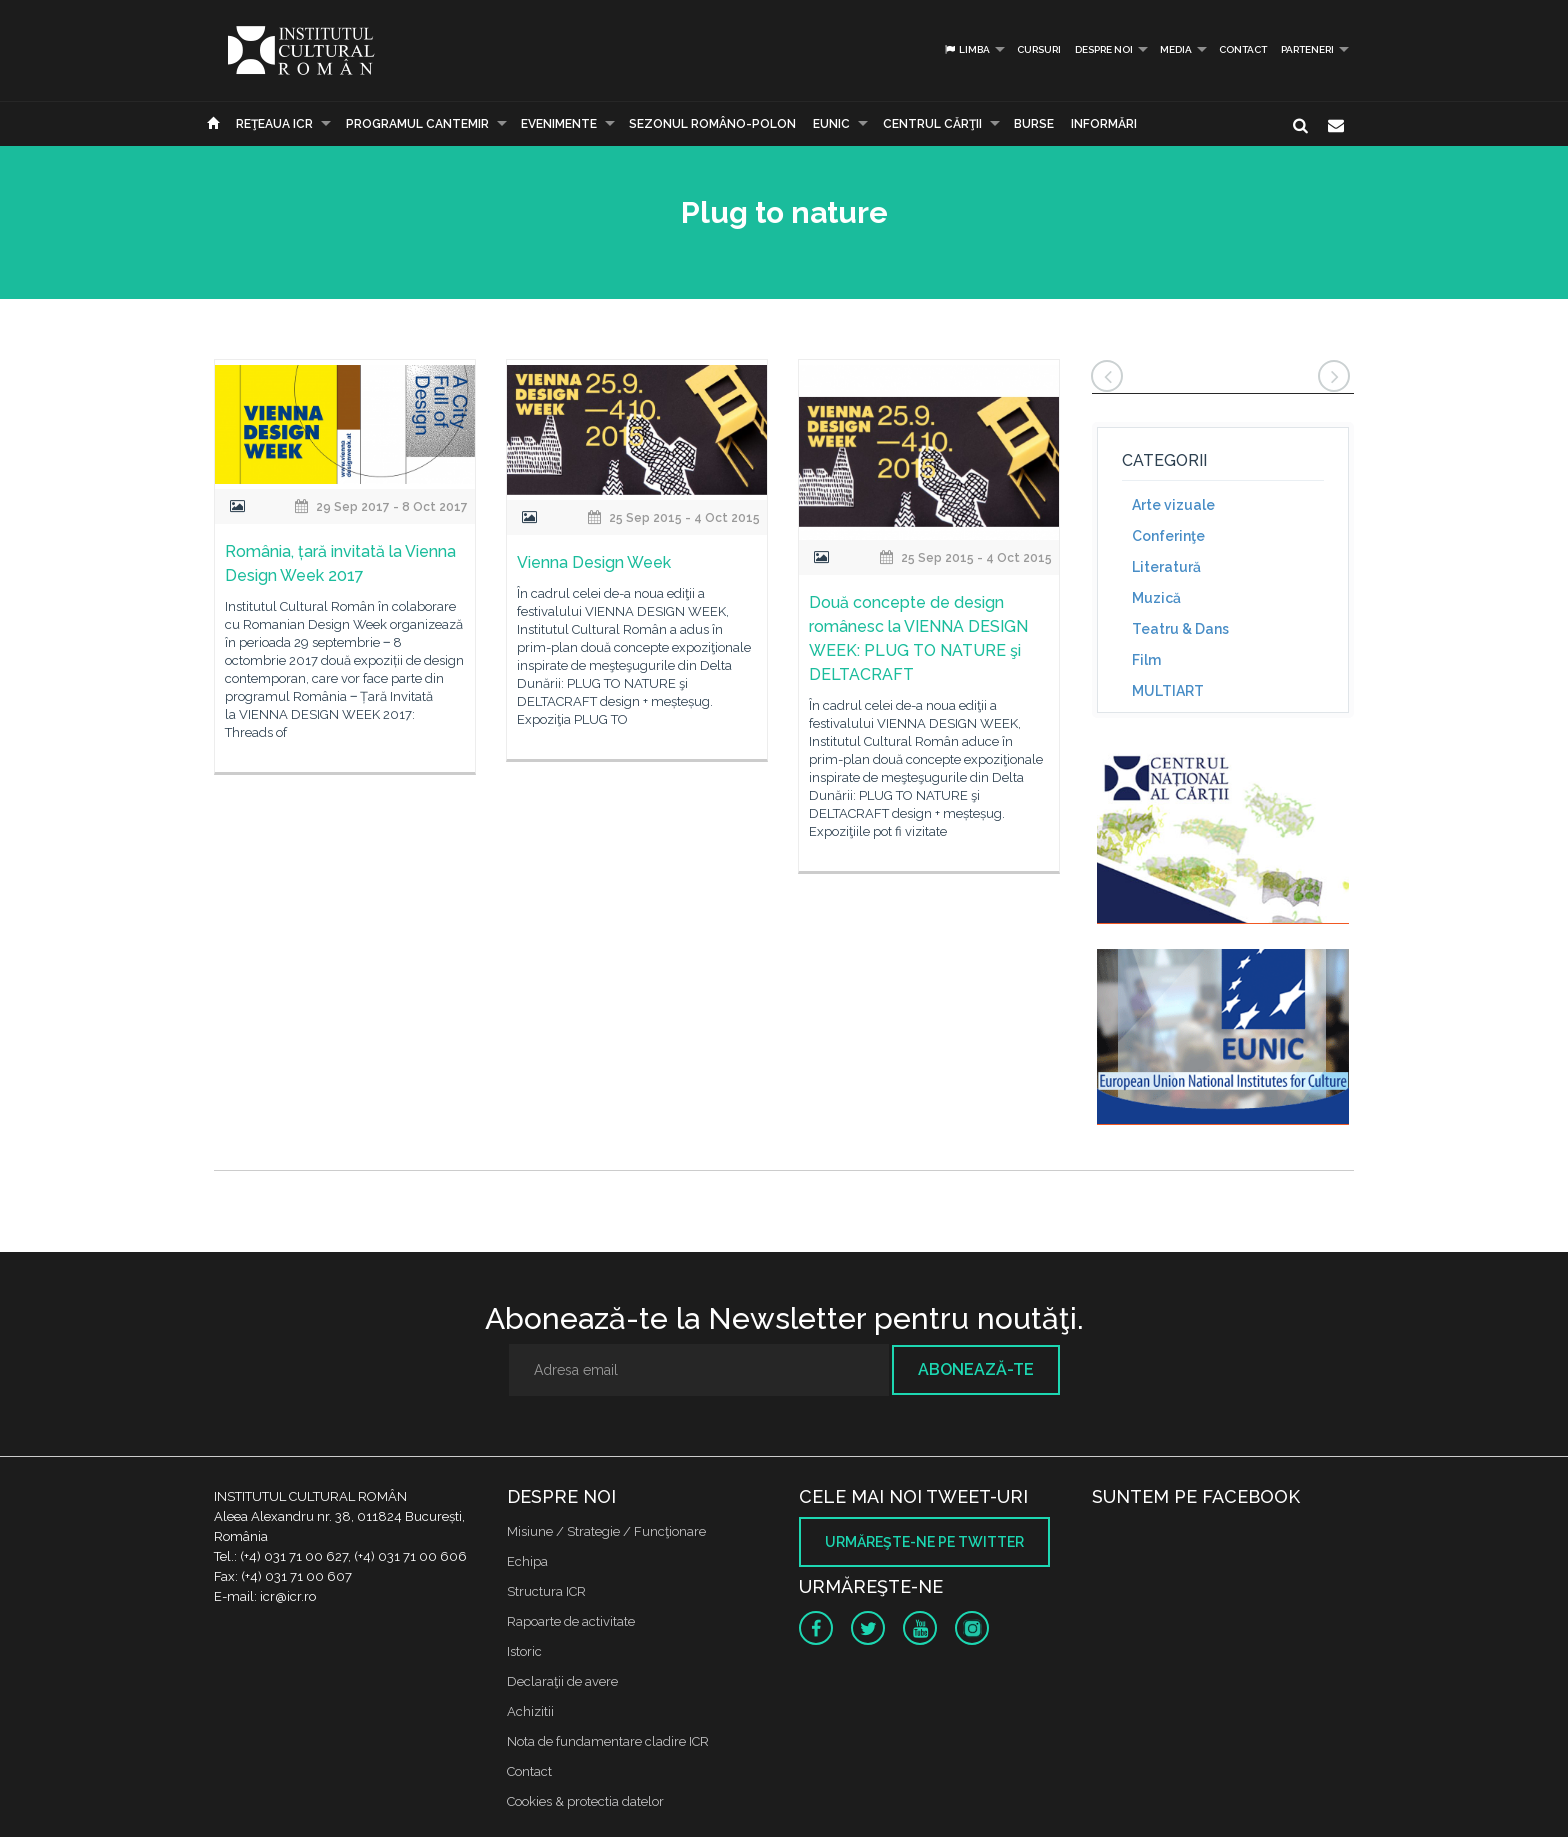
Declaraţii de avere (562, 1681)
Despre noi (1104, 49)
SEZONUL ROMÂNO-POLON (712, 124)
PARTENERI (1307, 49)
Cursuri (1039, 49)
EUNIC (831, 124)
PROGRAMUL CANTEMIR (417, 124)
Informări (1104, 124)
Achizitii (530, 1711)
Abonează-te (976, 1369)
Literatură (1166, 567)
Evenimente (559, 124)
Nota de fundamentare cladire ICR (608, 1741)
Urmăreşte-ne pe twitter (924, 1542)
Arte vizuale (1173, 505)
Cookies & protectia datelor (585, 1801)
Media (1176, 49)
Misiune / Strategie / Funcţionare (606, 1531)
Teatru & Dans (1180, 629)
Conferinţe (1168, 536)
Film (1146, 660)
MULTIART (1168, 691)
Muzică (1156, 598)
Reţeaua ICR (274, 124)
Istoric (524, 1651)
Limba (966, 49)
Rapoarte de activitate (571, 1621)
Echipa (527, 1561)
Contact (1243, 49)
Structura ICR (546, 1591)
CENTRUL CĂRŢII (932, 124)
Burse (1034, 124)
